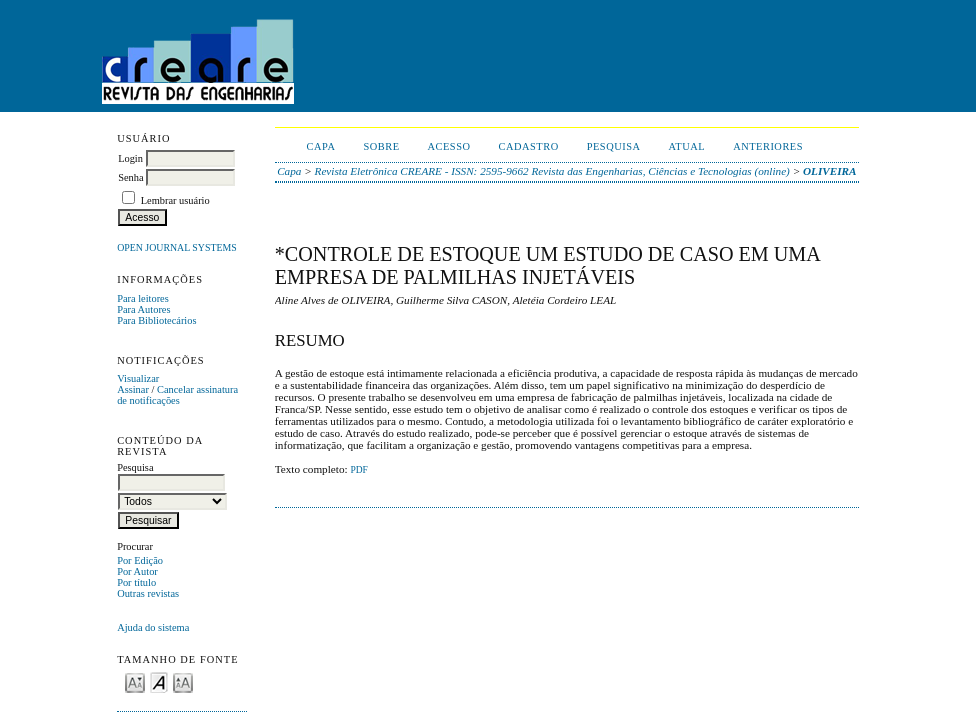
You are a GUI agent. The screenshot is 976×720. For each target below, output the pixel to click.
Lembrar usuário (175, 200)
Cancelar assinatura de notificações (177, 395)
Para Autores (143, 309)
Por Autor (137, 571)
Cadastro (529, 146)
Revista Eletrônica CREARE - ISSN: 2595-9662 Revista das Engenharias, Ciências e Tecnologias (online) (552, 171)
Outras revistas (148, 593)
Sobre (381, 146)
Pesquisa (614, 146)
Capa (321, 146)
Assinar (133, 389)
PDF (358, 470)
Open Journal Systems (177, 247)
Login (130, 158)
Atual (687, 146)
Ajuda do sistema (153, 627)
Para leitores (143, 298)
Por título (136, 582)
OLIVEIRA (829, 171)
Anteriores (768, 146)
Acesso (449, 146)
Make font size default (159, 681)
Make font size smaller (135, 681)
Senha (130, 177)
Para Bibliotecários (156, 320)
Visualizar (138, 378)
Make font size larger (183, 681)
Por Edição (140, 560)
